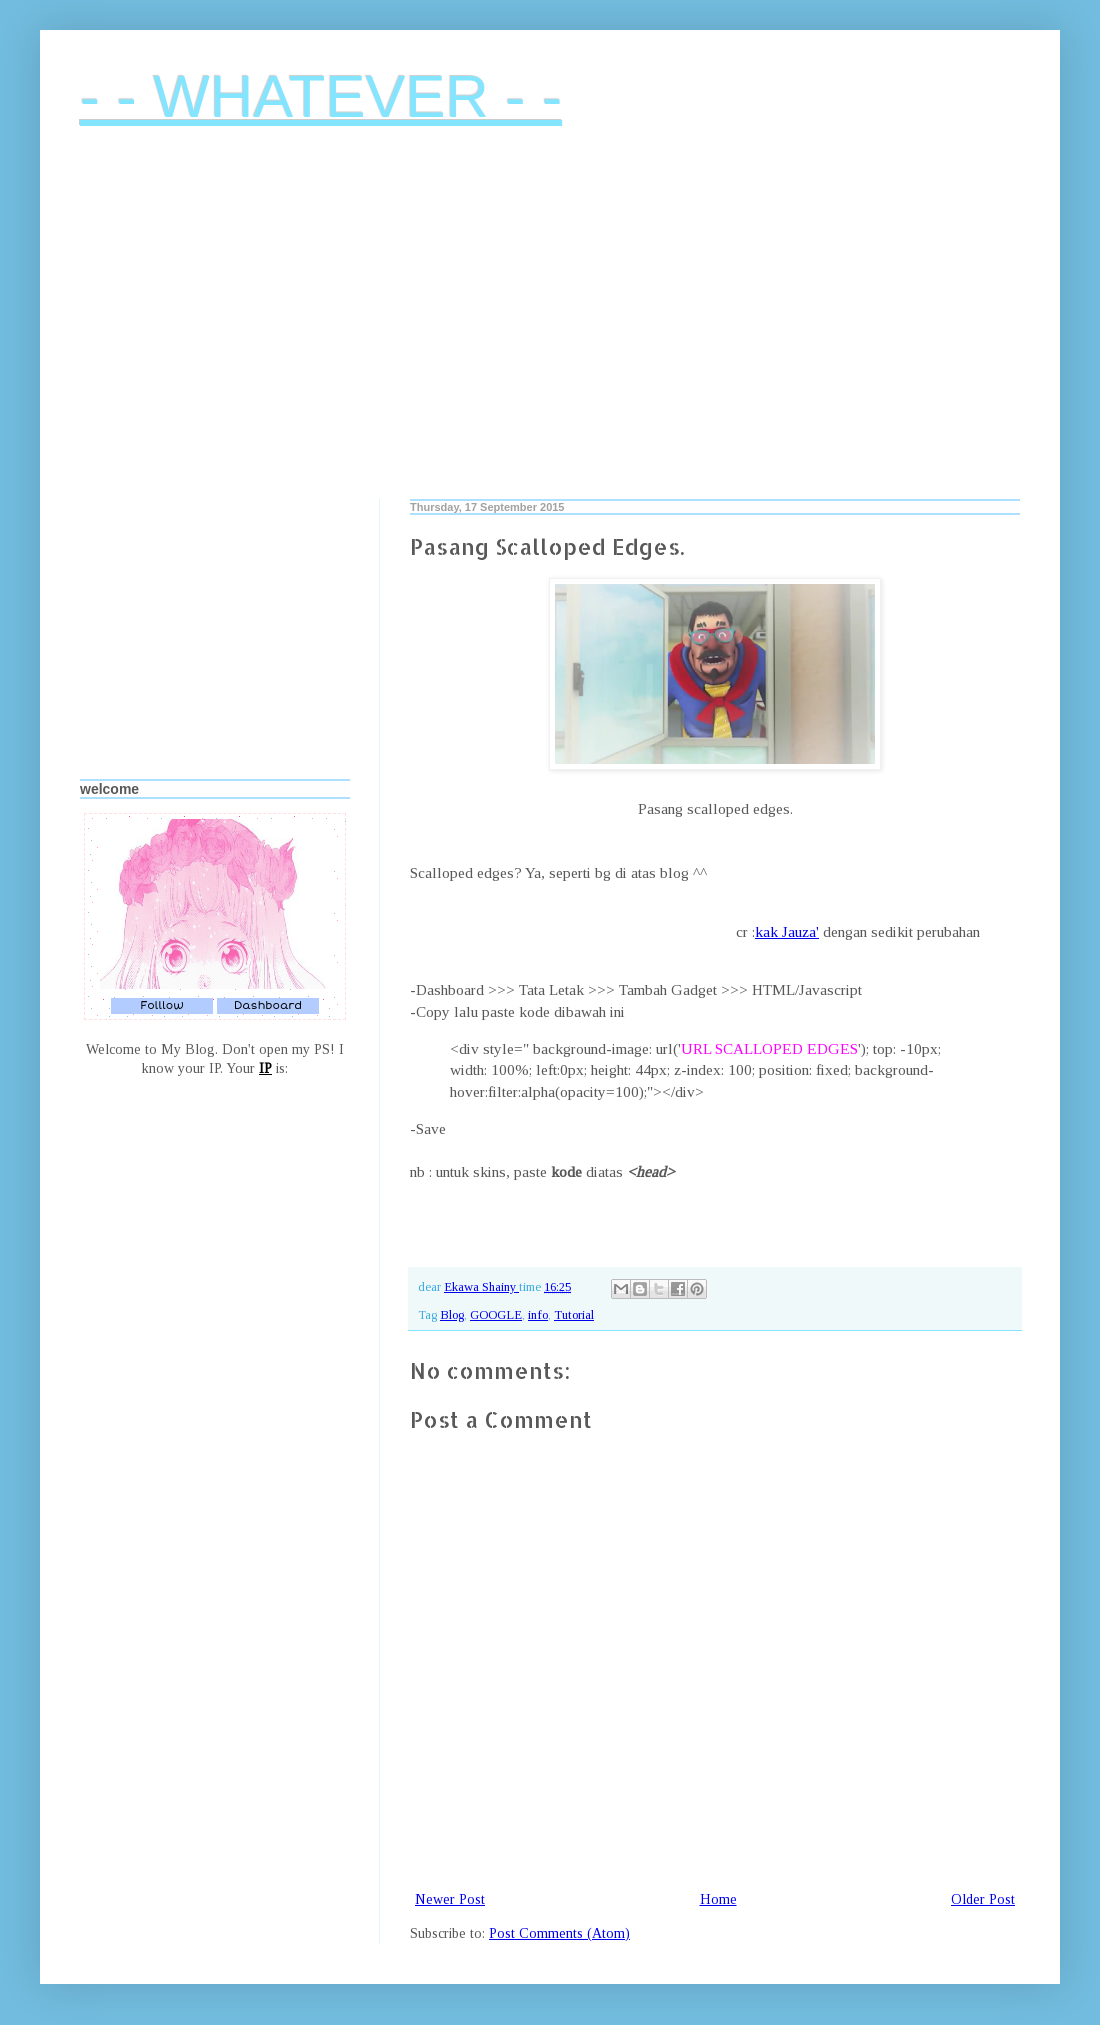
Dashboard (268, 1005)
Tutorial (574, 1315)
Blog (452, 1315)
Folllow (162, 1005)
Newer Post (450, 1899)
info (538, 1315)
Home (718, 1899)
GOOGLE (496, 1315)
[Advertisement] (550, 329)
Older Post (983, 1899)
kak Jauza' (787, 931)
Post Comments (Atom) (559, 1933)
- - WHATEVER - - (321, 96)
